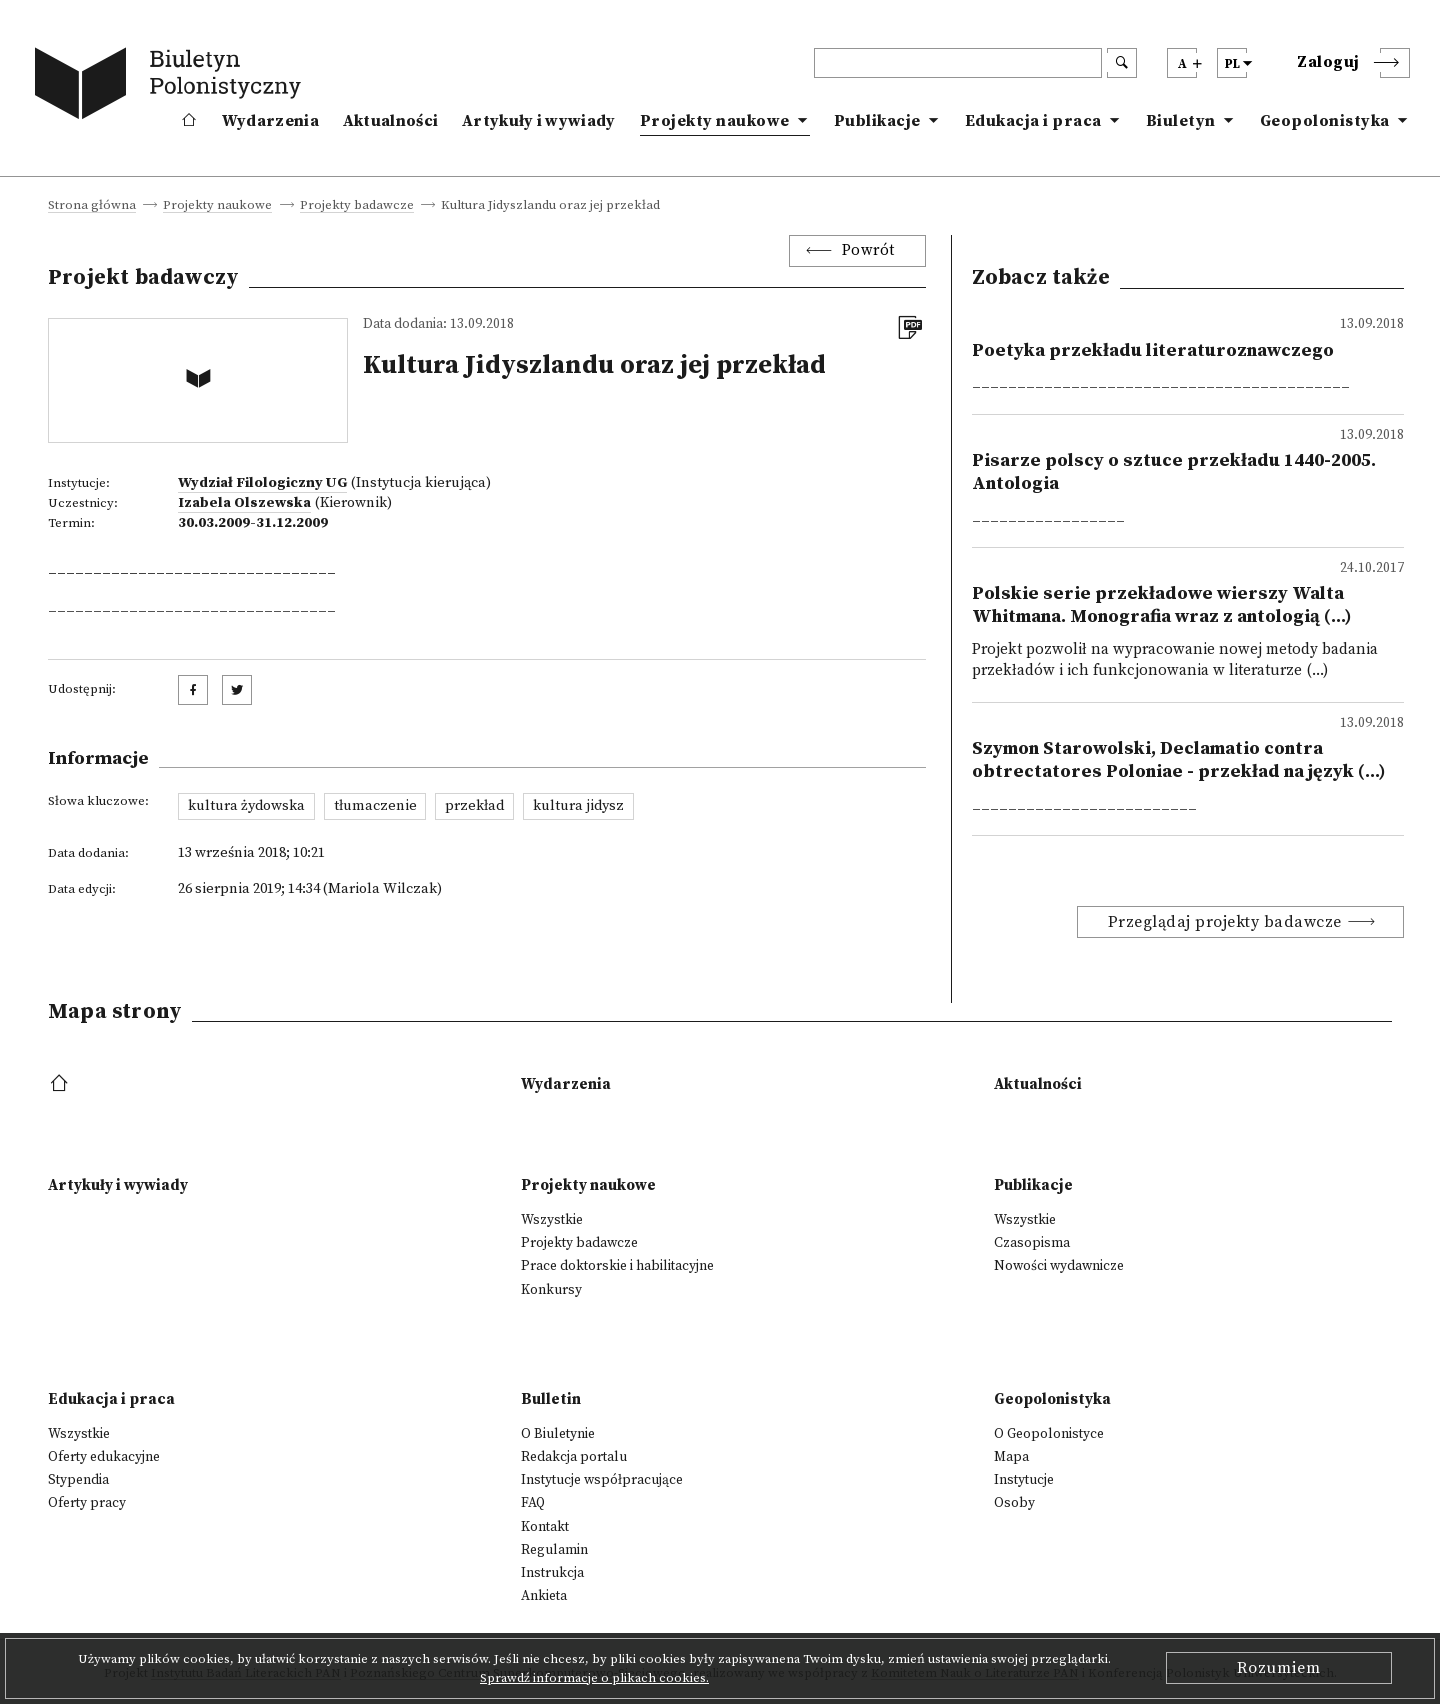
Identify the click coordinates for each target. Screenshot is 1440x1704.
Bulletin (551, 1399)
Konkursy (551, 1290)
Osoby (1014, 1503)
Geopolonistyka (1325, 121)
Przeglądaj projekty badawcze (1225, 922)
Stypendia (78, 1480)
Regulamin (554, 1550)
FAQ (533, 1503)
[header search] (958, 63)
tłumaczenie (375, 806)
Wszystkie (552, 1220)
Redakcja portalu (574, 1457)
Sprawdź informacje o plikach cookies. (594, 1678)
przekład (474, 806)
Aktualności (390, 121)
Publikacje (877, 121)
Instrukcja (552, 1573)
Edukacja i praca (1033, 121)
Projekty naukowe (715, 121)
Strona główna (92, 206)
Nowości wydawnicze (1059, 1266)
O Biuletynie (558, 1434)
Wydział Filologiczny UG (262, 483)
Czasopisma (1032, 1243)
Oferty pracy (87, 1503)
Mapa (1011, 1457)
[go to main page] (172, 87)
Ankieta (544, 1596)
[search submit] (1122, 63)
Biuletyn (1181, 121)
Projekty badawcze (357, 206)
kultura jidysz (578, 806)
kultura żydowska (246, 806)
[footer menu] (61, 1084)
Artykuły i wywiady (538, 121)
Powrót (868, 250)
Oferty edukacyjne (104, 1457)
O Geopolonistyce (1049, 1434)
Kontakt (545, 1527)
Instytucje (1024, 1480)
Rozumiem (1279, 1668)
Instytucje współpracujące (602, 1480)
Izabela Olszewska (244, 503)
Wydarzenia (270, 121)
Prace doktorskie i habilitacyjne (617, 1266)
